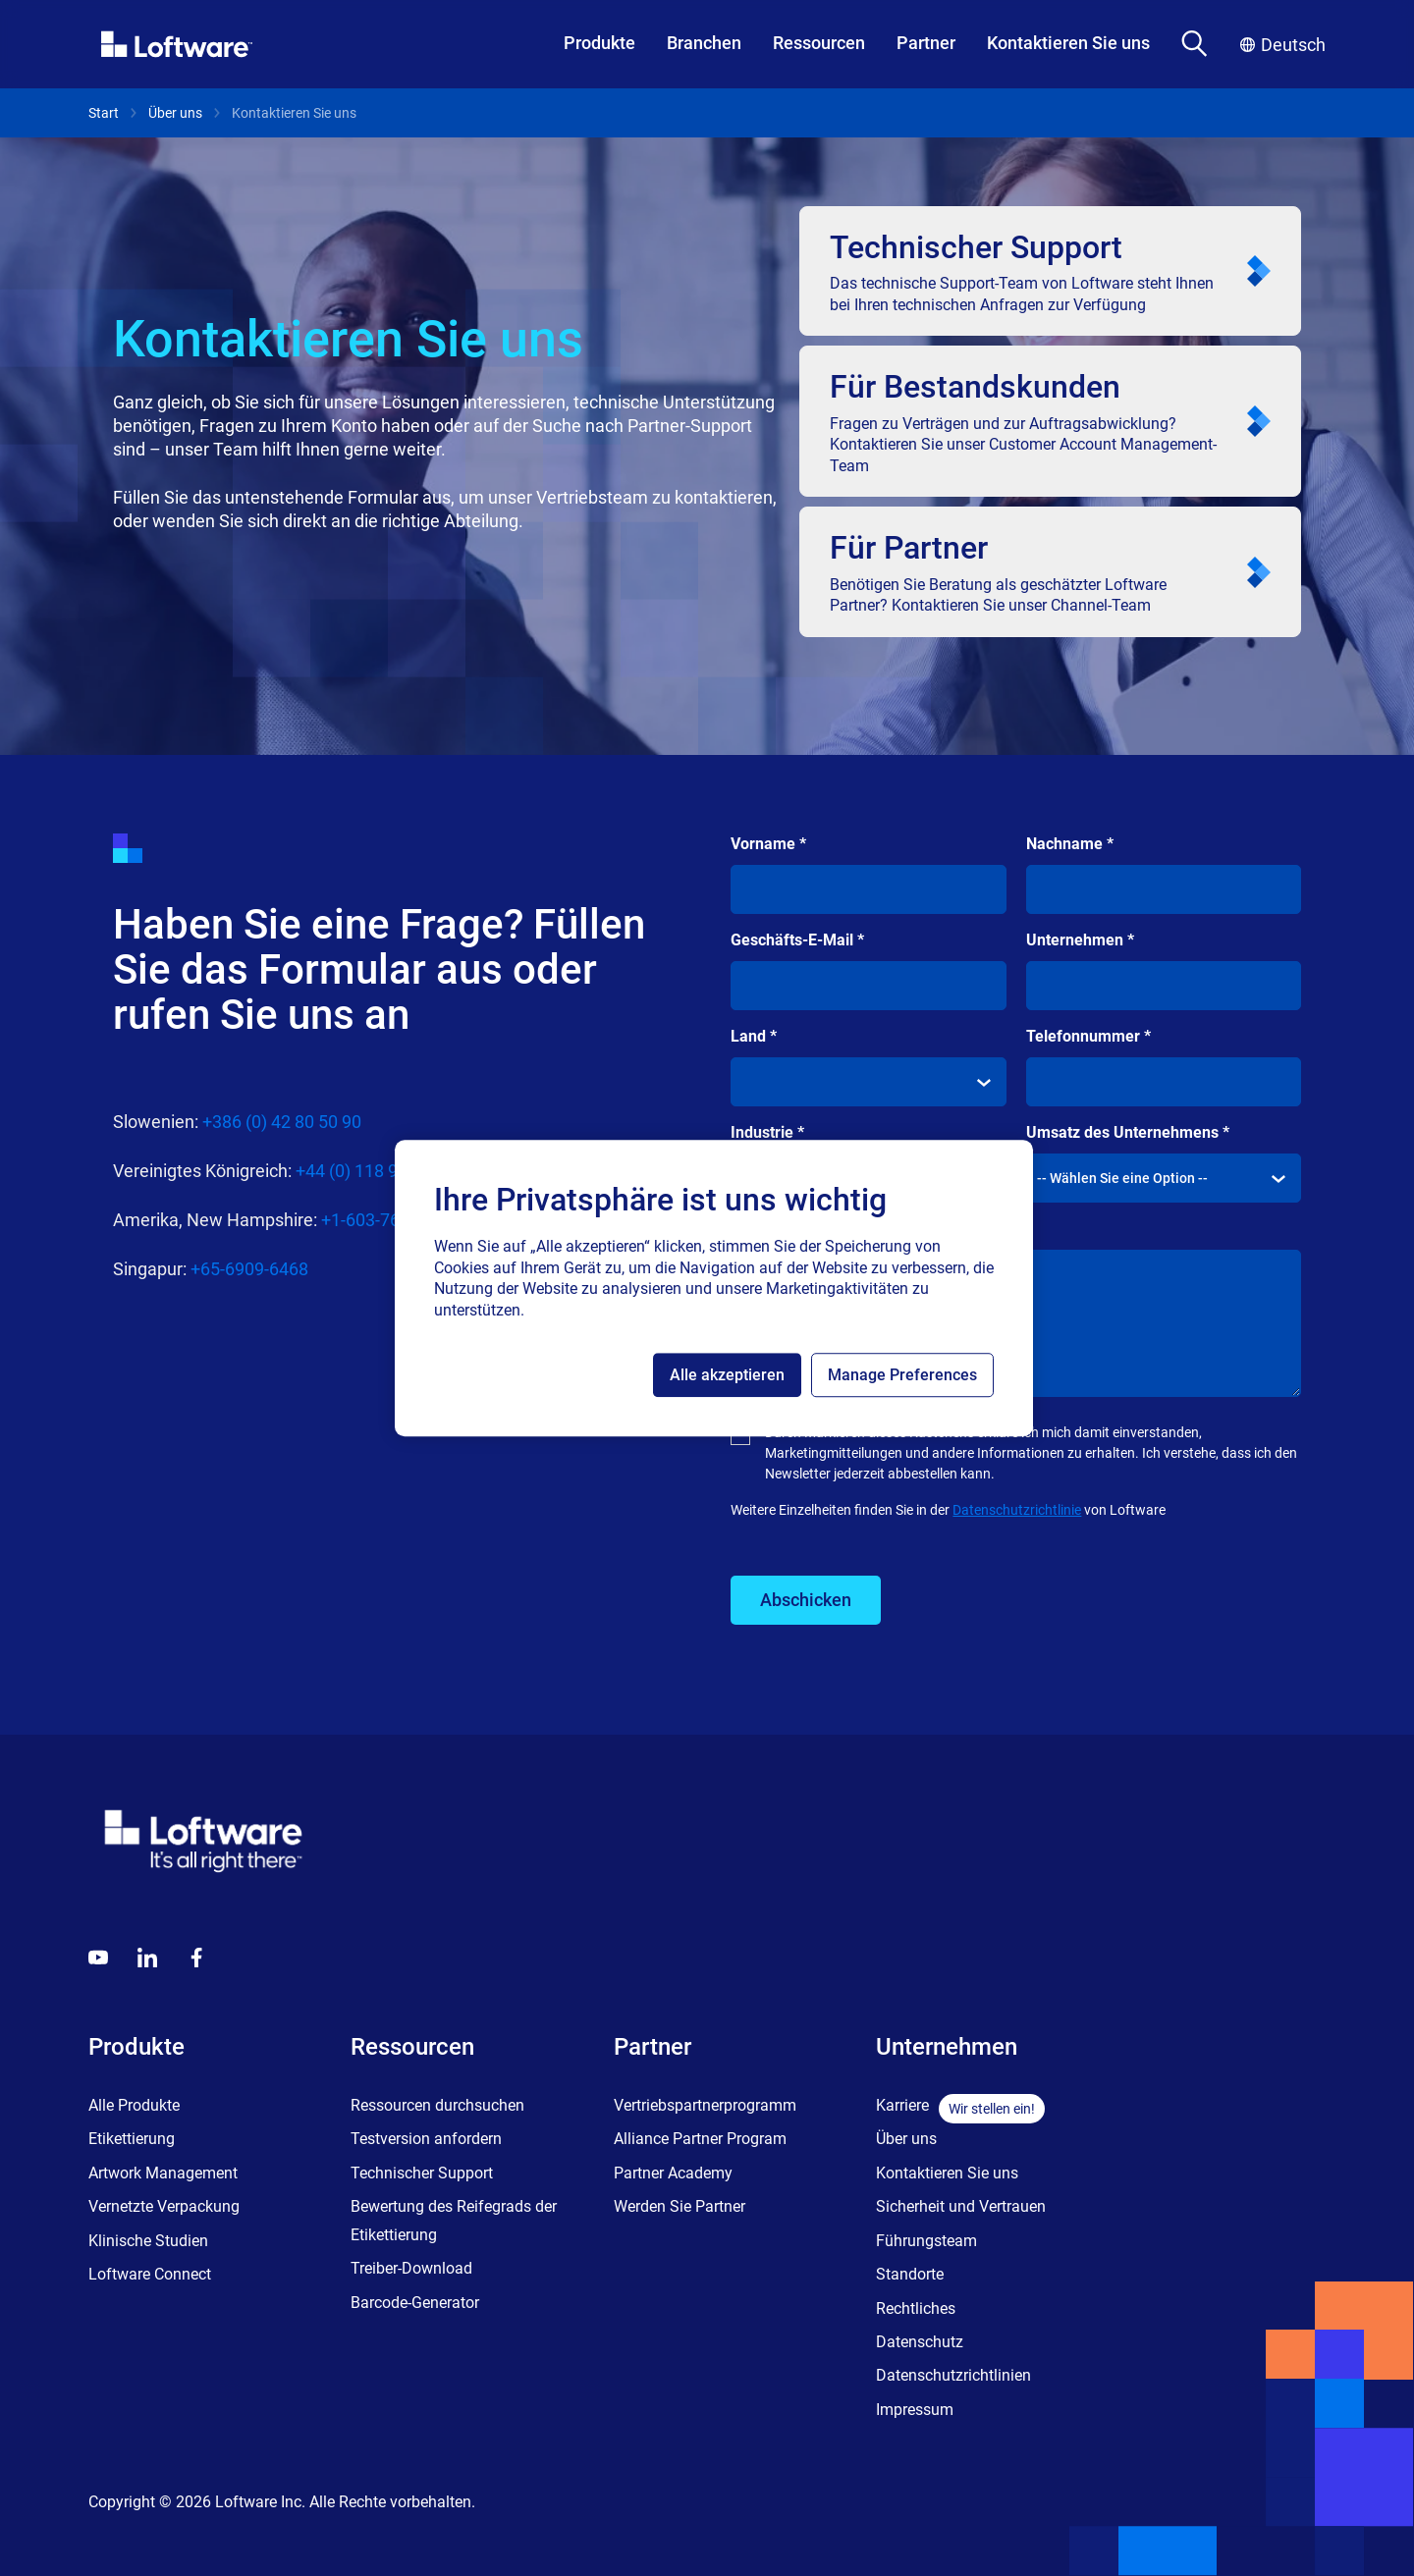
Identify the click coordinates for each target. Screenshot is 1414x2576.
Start (103, 113)
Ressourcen (819, 42)
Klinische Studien (148, 2240)
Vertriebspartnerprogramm (705, 2105)
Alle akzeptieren (727, 1375)
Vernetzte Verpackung (164, 2206)
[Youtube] (98, 1957)
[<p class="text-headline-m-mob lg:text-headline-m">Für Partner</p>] (1050, 571)
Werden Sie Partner (679, 2206)
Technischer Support (422, 2173)
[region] (714, 1288)
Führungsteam (926, 2240)
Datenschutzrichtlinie (1016, 1510)
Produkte (599, 42)
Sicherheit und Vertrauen (961, 2206)
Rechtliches (915, 2308)
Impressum (914, 2409)
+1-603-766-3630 (387, 1219)
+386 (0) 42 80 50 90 (281, 1121)
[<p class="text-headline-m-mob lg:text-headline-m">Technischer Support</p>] (1050, 271)
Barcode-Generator (415, 2302)
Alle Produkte (134, 2105)
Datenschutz (919, 2342)
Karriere (902, 2105)
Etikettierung (131, 2138)
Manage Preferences (902, 1375)
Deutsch (1283, 44)
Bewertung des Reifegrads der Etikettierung (454, 2220)
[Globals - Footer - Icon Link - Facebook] (196, 1957)
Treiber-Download (411, 2268)
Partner (926, 42)
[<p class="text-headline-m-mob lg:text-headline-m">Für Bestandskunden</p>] (1050, 421)
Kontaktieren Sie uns (1068, 42)
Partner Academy (673, 2173)
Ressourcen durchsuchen (437, 2105)
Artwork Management (163, 2173)
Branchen (704, 42)
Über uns (175, 113)
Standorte (910, 2274)
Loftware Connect (149, 2274)
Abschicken (805, 1599)
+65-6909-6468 (249, 1269)
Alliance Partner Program (700, 2138)
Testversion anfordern (426, 2138)
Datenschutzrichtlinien (953, 2375)
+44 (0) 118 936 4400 (378, 1170)
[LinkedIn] (147, 1957)
